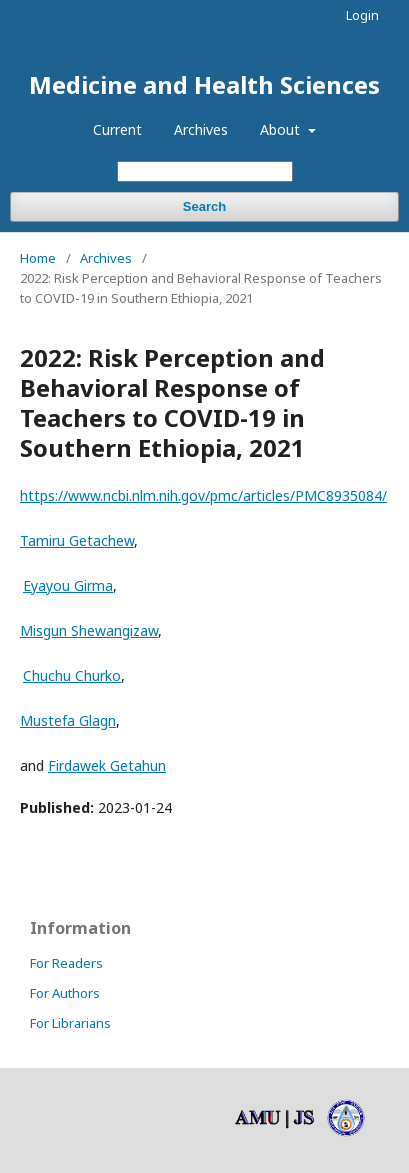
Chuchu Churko (72, 675)
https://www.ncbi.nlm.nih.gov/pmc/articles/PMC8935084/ (203, 495)
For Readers (66, 963)
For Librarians (70, 1023)
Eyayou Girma (68, 585)
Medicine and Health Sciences (204, 84)
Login (362, 15)
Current (117, 129)
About (282, 129)
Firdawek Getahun (107, 765)
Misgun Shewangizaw (89, 630)
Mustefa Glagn (68, 720)
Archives (201, 129)
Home (38, 258)
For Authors (65, 993)
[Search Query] (205, 171)
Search (204, 206)
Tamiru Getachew (77, 540)
